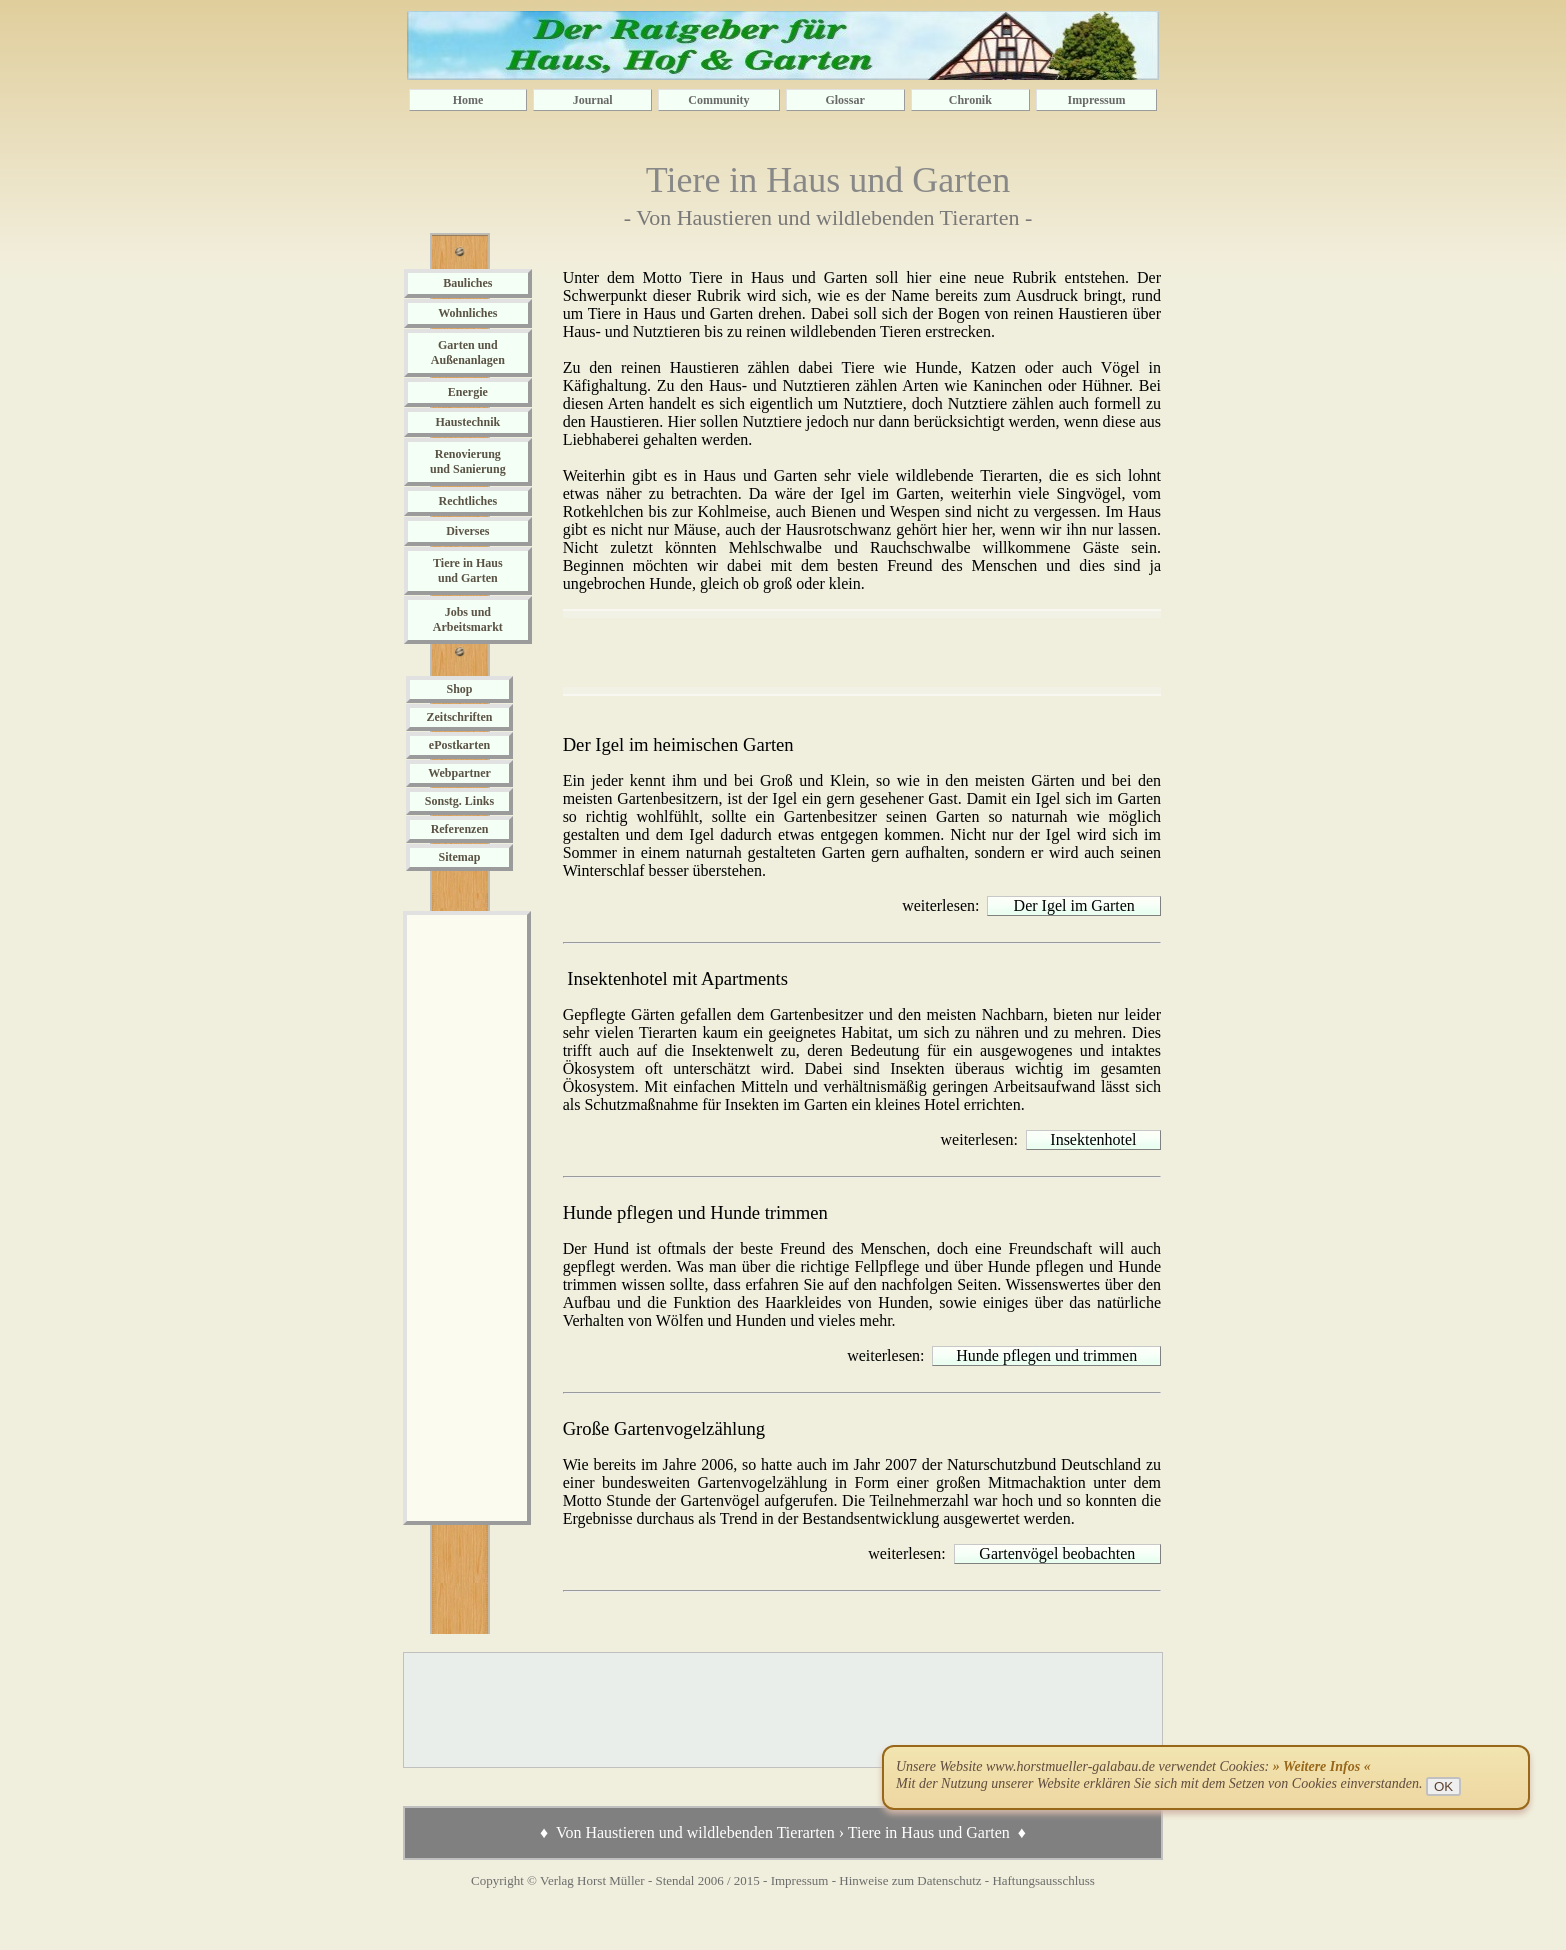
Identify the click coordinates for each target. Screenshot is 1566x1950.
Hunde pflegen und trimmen (1046, 1355)
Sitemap (460, 857)
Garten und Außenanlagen (468, 352)
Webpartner (459, 773)
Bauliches (467, 283)
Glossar (844, 100)
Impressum (1097, 100)
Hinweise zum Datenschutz (910, 1880)
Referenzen (460, 829)
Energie (468, 392)
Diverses (467, 531)
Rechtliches (467, 501)
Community (718, 100)
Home (468, 100)
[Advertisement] (467, 1218)
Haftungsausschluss (1043, 1880)
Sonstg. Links (459, 801)
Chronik (970, 100)
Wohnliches (467, 313)
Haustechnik (467, 422)
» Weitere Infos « (1322, 1766)
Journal (593, 100)
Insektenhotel (1093, 1139)
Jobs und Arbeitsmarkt (468, 619)
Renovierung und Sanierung (468, 461)
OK (1443, 1786)
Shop (459, 689)
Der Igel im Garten (1074, 905)
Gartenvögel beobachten (1057, 1553)
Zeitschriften (460, 717)
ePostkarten (459, 745)
